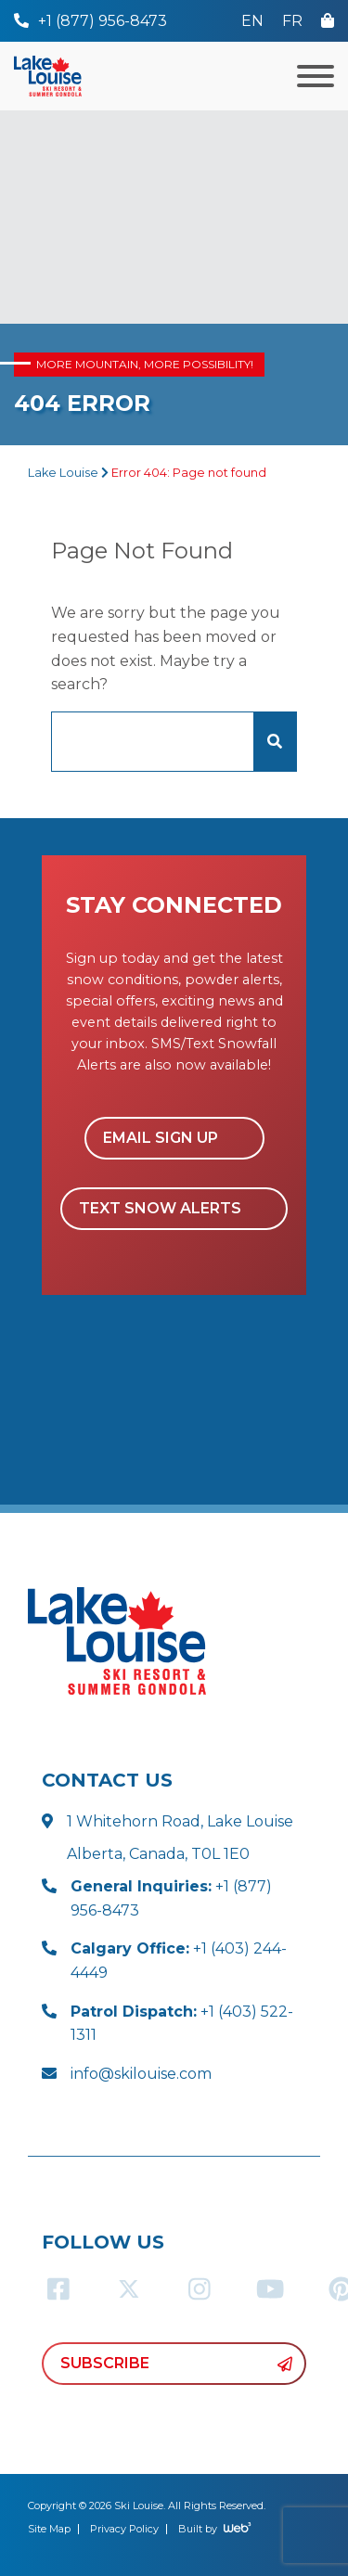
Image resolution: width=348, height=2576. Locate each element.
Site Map (49, 2528)
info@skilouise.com (141, 2074)
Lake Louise (63, 473)
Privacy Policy (124, 2528)
